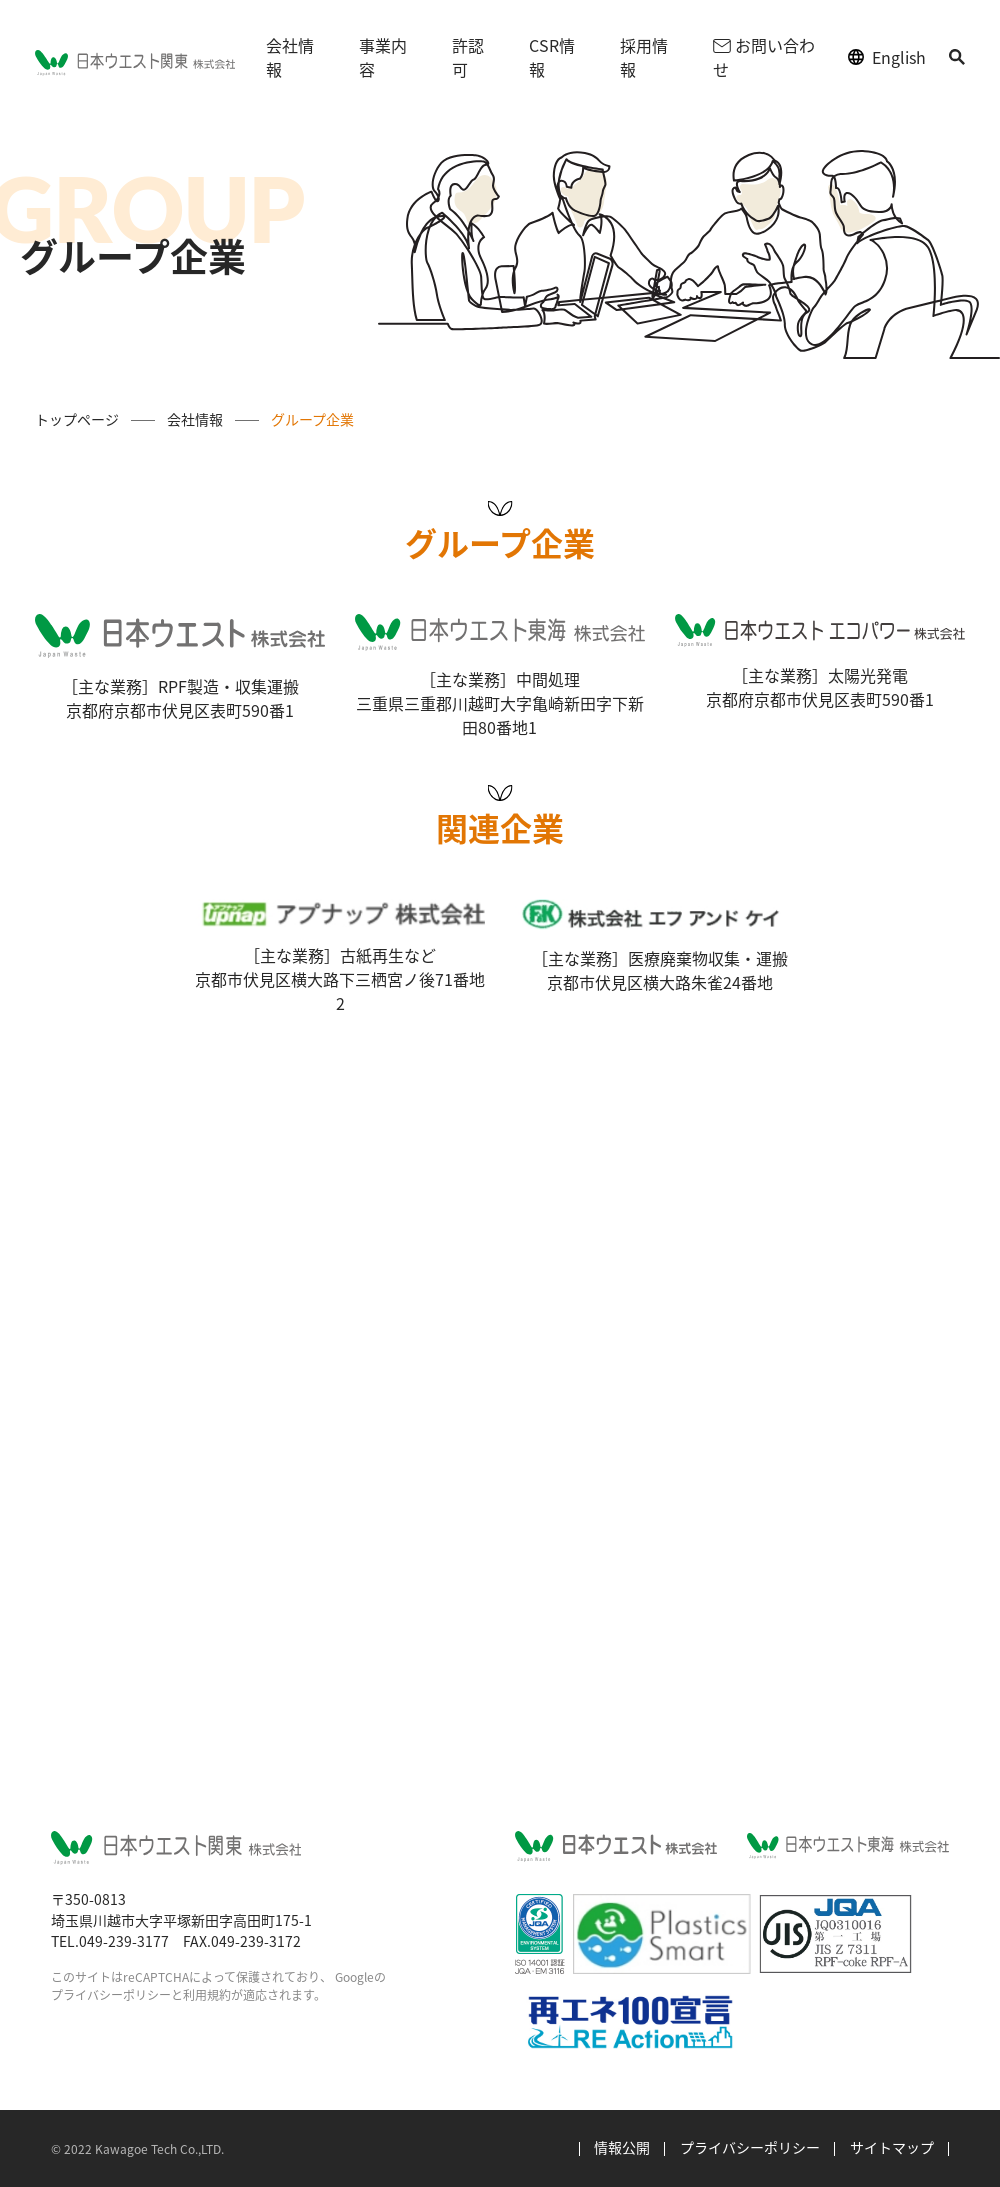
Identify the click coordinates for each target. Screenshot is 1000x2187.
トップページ (77, 419)
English (899, 57)
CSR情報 (552, 57)
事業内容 (383, 57)
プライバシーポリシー (111, 1994)
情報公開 (622, 2147)
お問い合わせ (763, 57)
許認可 (468, 57)
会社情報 (290, 57)
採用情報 (644, 57)
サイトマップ (892, 2147)
